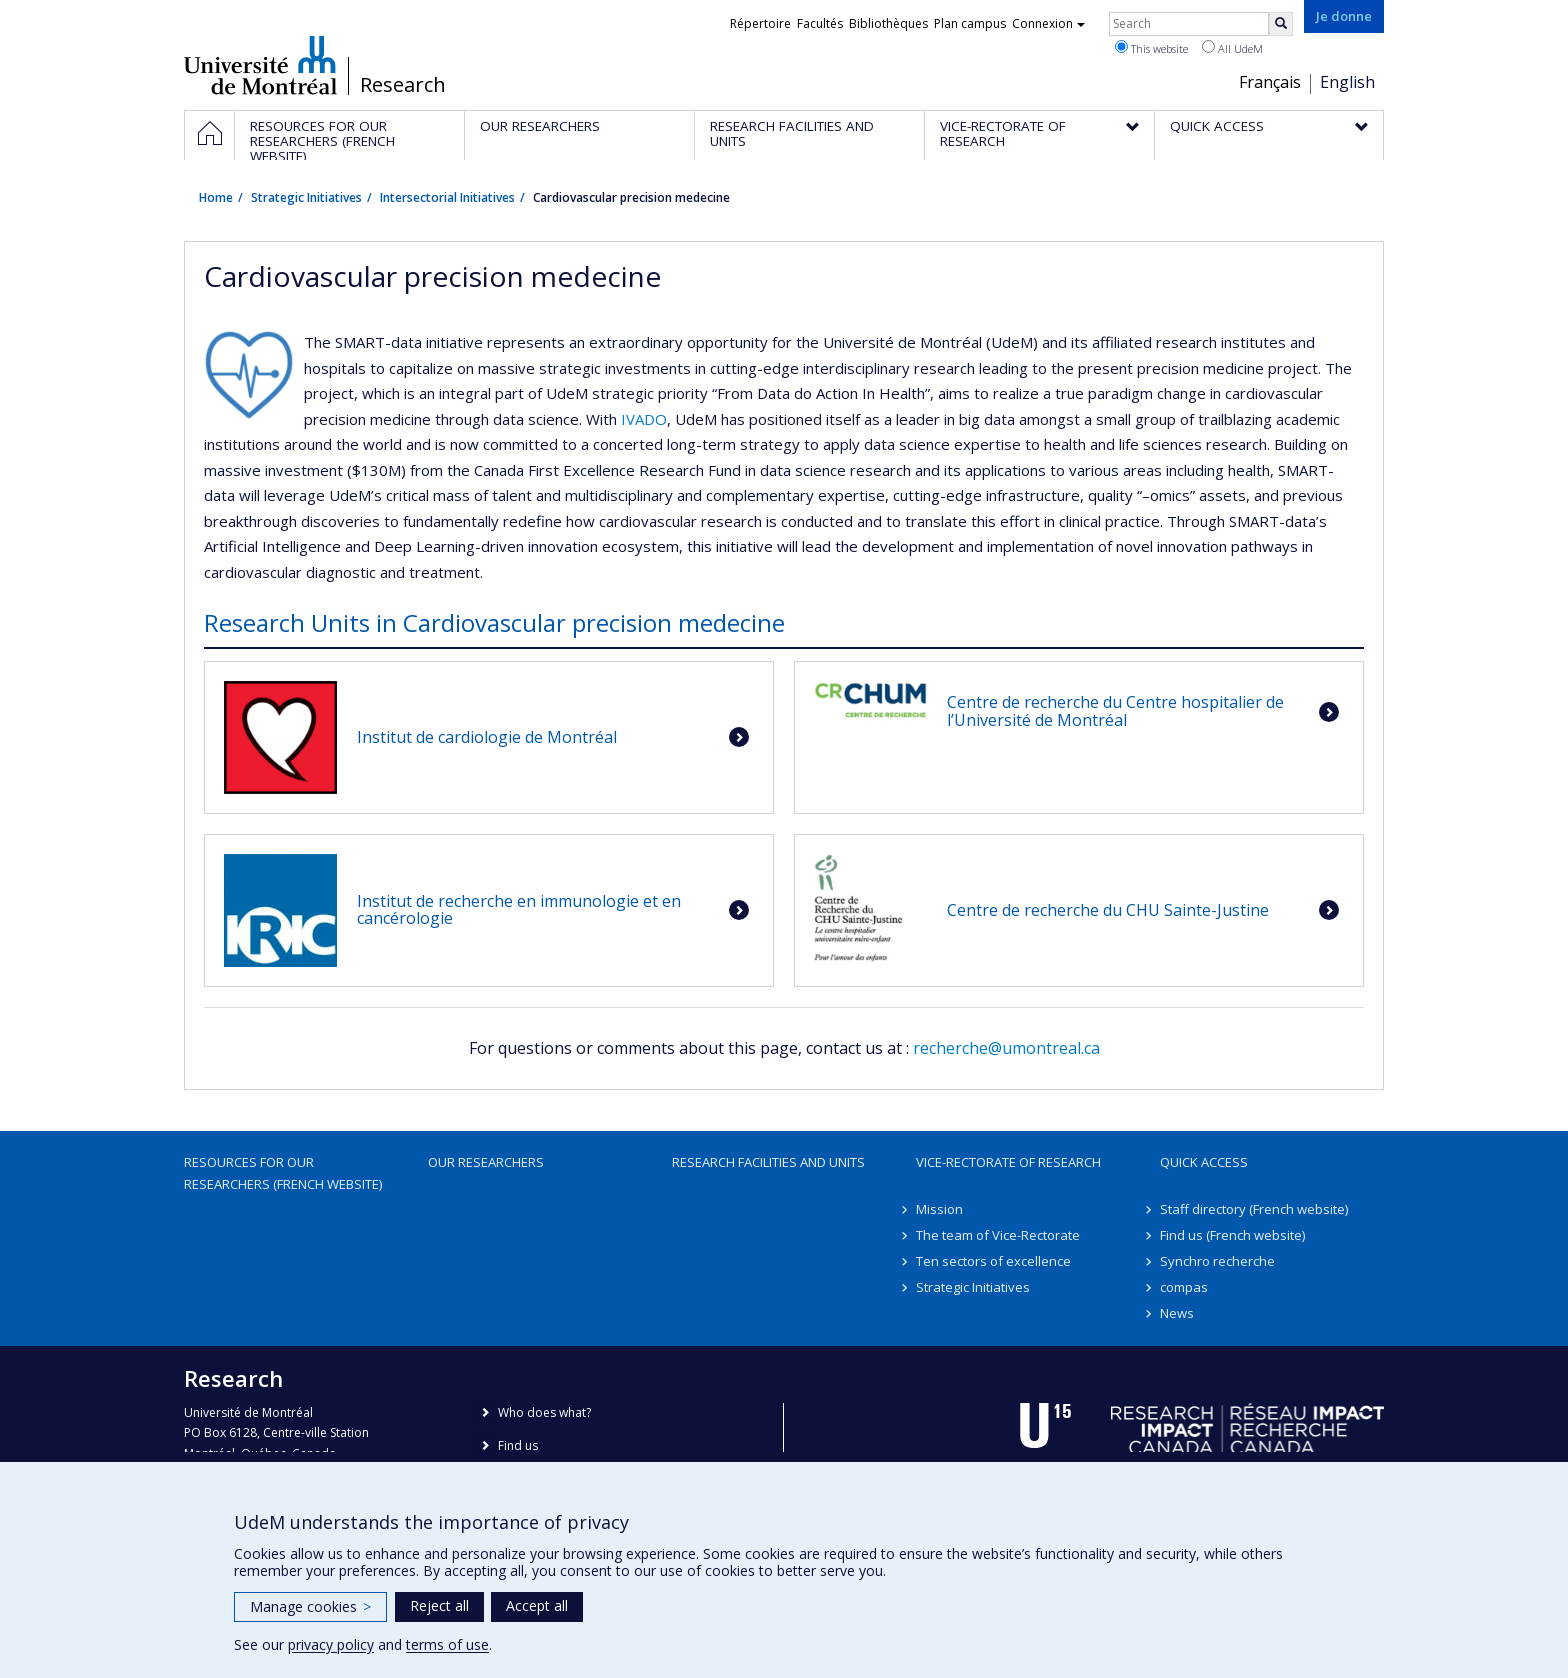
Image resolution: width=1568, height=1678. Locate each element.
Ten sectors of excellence (993, 1261)
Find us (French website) (1232, 1235)
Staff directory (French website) (1254, 1209)
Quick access (1204, 1162)
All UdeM (1232, 48)
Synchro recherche (1217, 1261)
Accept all (537, 1605)
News (1177, 1313)
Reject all (439, 1605)
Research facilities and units (768, 1162)
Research (403, 85)
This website (1151, 48)
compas (1184, 1287)
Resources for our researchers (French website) (283, 1173)
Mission (939, 1209)
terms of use (447, 1644)
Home (216, 197)
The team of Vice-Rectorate (998, 1235)
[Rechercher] (1281, 24)
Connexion (1048, 23)
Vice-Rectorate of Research (1008, 1162)
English (1347, 82)
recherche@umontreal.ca (1006, 1048)
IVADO (644, 419)
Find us (518, 1445)
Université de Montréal (260, 65)
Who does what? (544, 1412)
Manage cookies (310, 1606)
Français (1270, 82)
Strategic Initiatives (306, 197)
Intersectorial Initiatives (447, 197)
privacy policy (331, 1644)
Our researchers (486, 1162)
